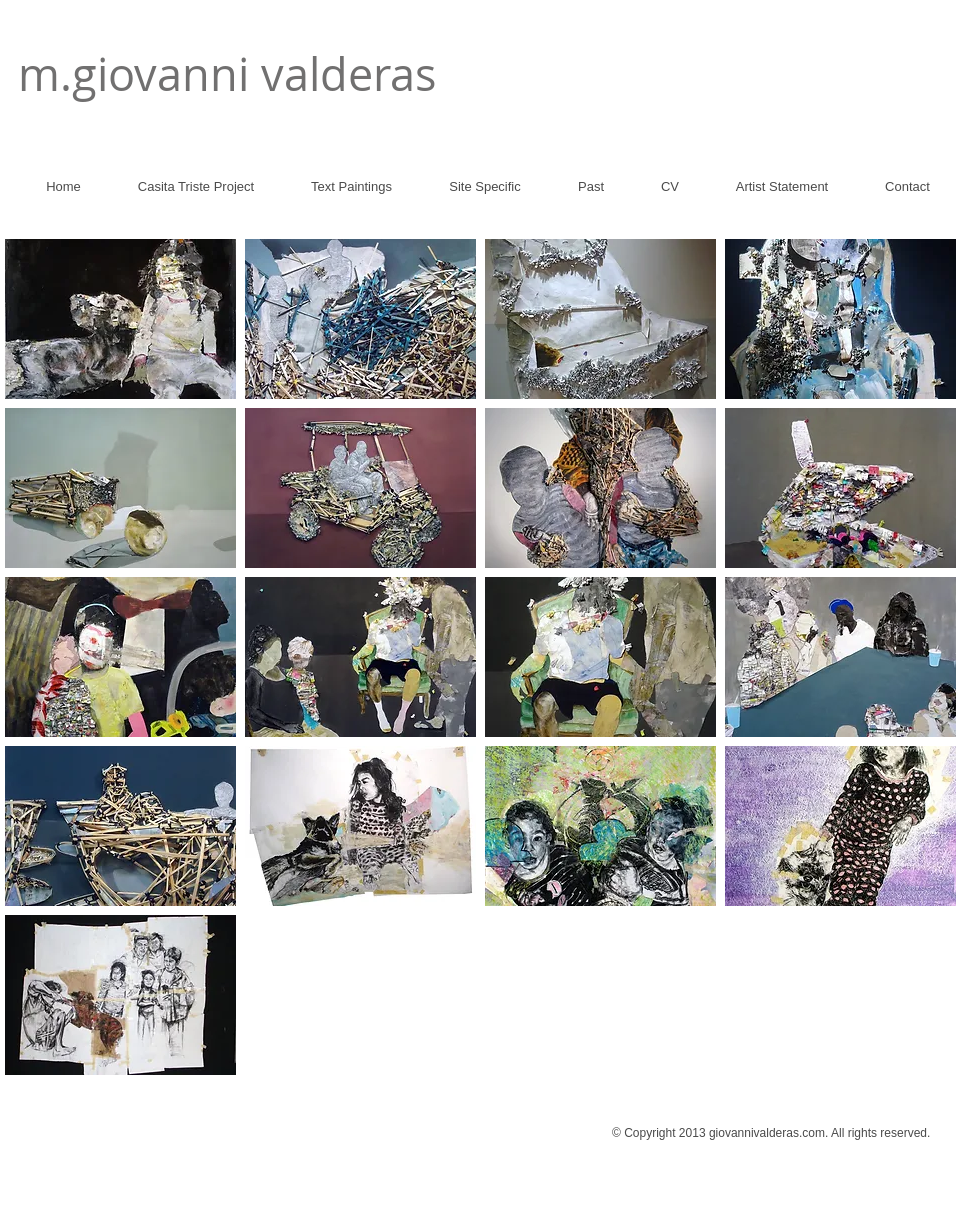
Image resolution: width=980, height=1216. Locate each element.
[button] (120, 319)
